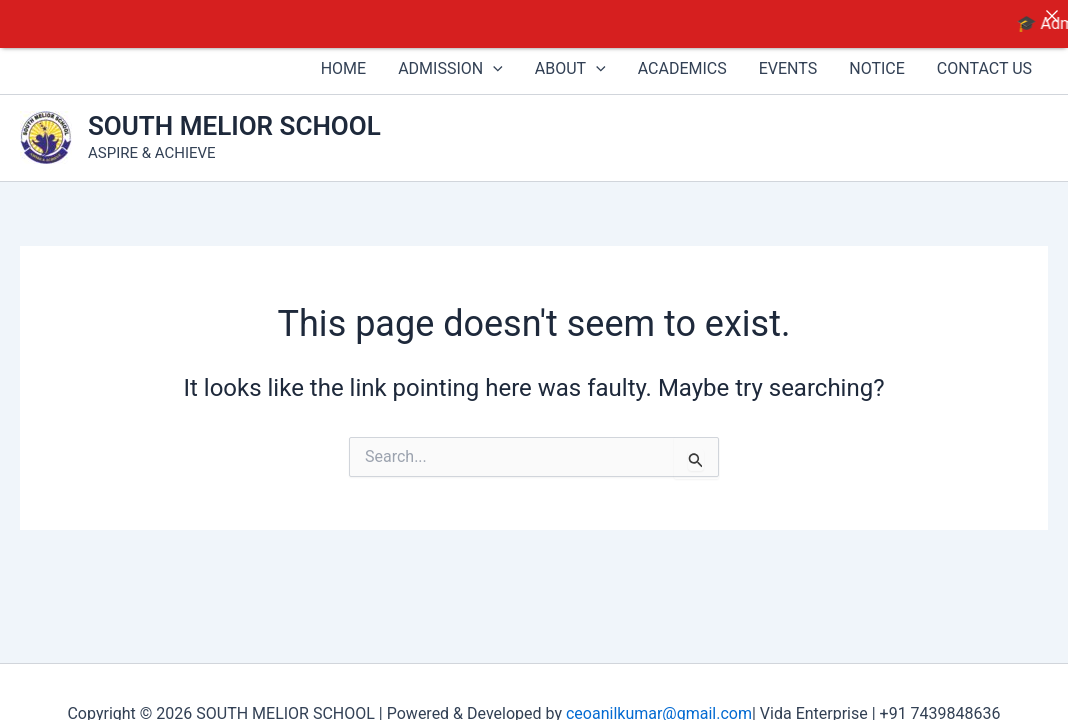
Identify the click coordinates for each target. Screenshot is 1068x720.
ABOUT (570, 57)
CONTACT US (984, 56)
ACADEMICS (682, 56)
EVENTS (788, 56)
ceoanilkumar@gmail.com (659, 701)
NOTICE (877, 56)
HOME (343, 56)
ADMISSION (450, 57)
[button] (493, 57)
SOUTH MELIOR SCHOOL (234, 114)
